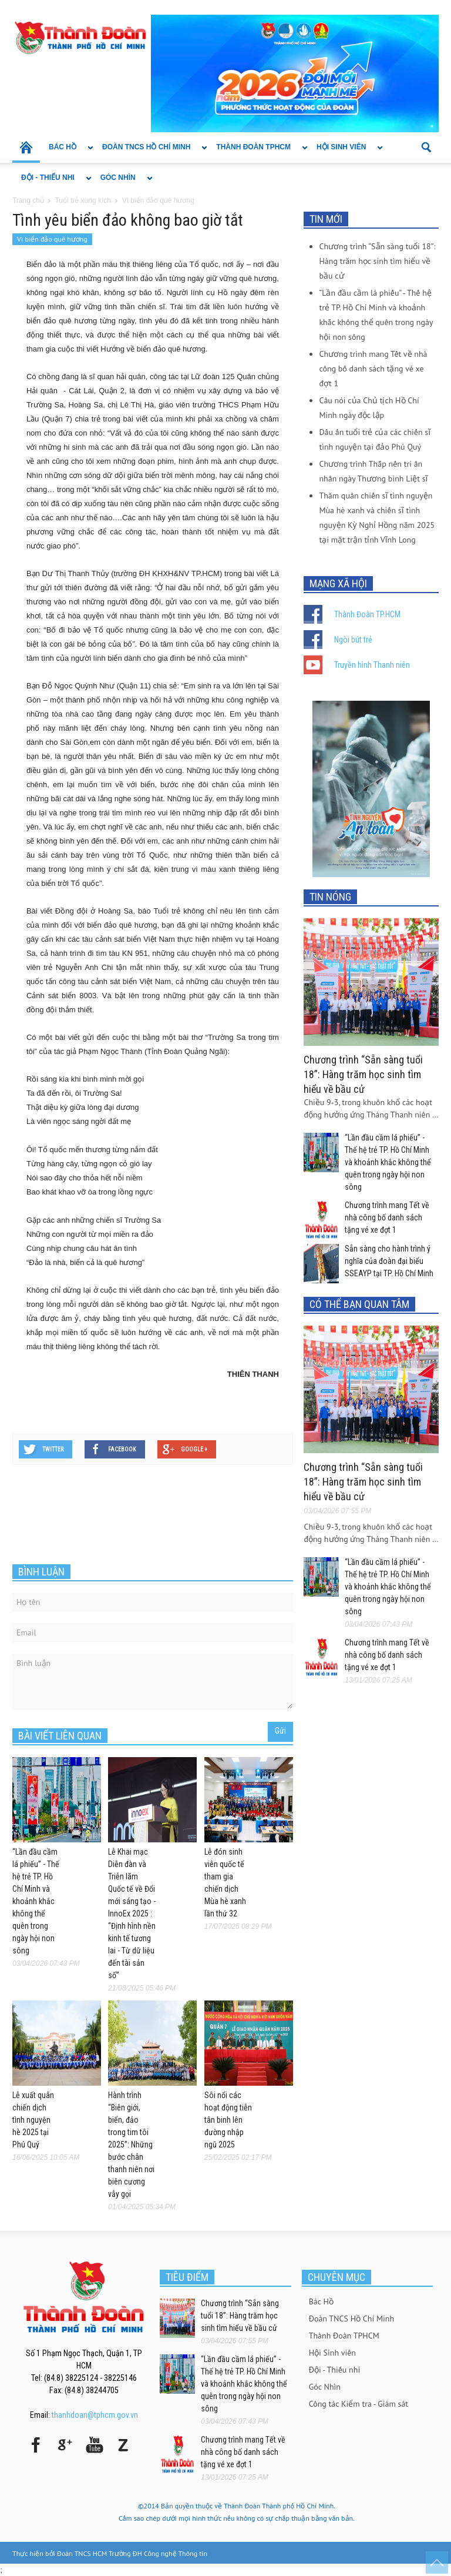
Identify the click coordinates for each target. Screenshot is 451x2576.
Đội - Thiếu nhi (52, 183)
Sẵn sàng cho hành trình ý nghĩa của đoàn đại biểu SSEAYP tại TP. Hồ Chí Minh (389, 1261)
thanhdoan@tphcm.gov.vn (95, 2415)
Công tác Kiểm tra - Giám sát (358, 2403)
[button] (427, 146)
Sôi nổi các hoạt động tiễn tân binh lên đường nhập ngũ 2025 (228, 2119)
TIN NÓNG (330, 897)
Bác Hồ (66, 153)
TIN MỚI (325, 219)
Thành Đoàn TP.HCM (367, 614)
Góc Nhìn (122, 183)
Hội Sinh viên (345, 153)
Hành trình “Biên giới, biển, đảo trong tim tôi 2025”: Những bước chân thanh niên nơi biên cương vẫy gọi (131, 2144)
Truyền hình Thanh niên (372, 665)
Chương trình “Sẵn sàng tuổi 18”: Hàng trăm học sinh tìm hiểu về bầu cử (377, 261)
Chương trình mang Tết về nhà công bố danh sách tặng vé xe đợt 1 (373, 369)
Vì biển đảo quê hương (52, 239)
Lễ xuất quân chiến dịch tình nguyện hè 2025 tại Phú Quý (33, 2119)
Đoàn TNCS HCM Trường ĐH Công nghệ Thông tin (132, 2553)
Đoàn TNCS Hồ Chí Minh (150, 153)
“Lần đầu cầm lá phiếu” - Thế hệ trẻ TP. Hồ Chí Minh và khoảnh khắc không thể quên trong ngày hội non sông (35, 1901)
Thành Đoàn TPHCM (257, 153)
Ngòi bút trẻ (353, 639)
